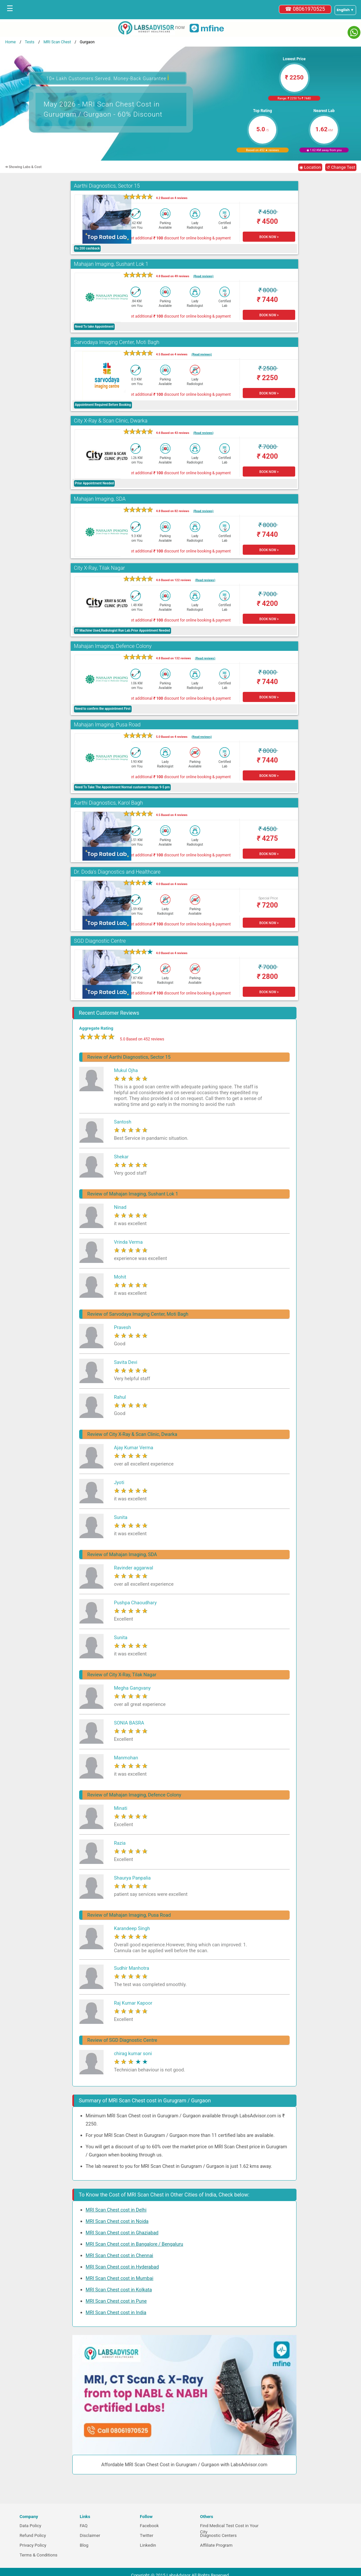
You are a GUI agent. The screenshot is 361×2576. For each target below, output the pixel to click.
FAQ (84, 2525)
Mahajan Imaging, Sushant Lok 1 (111, 264)
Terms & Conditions (38, 2555)
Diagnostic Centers (218, 2535)
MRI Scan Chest (57, 42)
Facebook (149, 2525)
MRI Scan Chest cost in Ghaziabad (122, 2233)
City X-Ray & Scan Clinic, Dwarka (111, 421)
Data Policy (30, 2525)
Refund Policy (33, 2535)
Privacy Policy (33, 2545)
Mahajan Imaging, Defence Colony (113, 646)
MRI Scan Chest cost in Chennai (119, 2255)
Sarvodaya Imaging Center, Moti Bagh (116, 342)
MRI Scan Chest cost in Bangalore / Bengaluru (134, 2244)
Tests (29, 42)
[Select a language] (345, 10)
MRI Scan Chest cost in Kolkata (119, 2290)
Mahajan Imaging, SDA (100, 499)
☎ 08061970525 (305, 9)
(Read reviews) (203, 276)
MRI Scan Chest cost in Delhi (116, 2210)
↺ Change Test (340, 167)
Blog (84, 2545)
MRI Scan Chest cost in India (116, 2312)
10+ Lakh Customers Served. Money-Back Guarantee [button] (107, 77)
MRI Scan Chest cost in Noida (117, 2221)
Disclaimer (90, 2535)
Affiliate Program (216, 2545)
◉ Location (310, 167)
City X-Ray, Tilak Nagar (99, 568)
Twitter (146, 2535)
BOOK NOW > (269, 237)
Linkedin (148, 2545)
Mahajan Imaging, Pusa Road (107, 725)
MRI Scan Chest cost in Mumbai (119, 2278)
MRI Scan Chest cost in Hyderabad (122, 2267)
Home (10, 42)
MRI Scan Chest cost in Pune (116, 2301)
